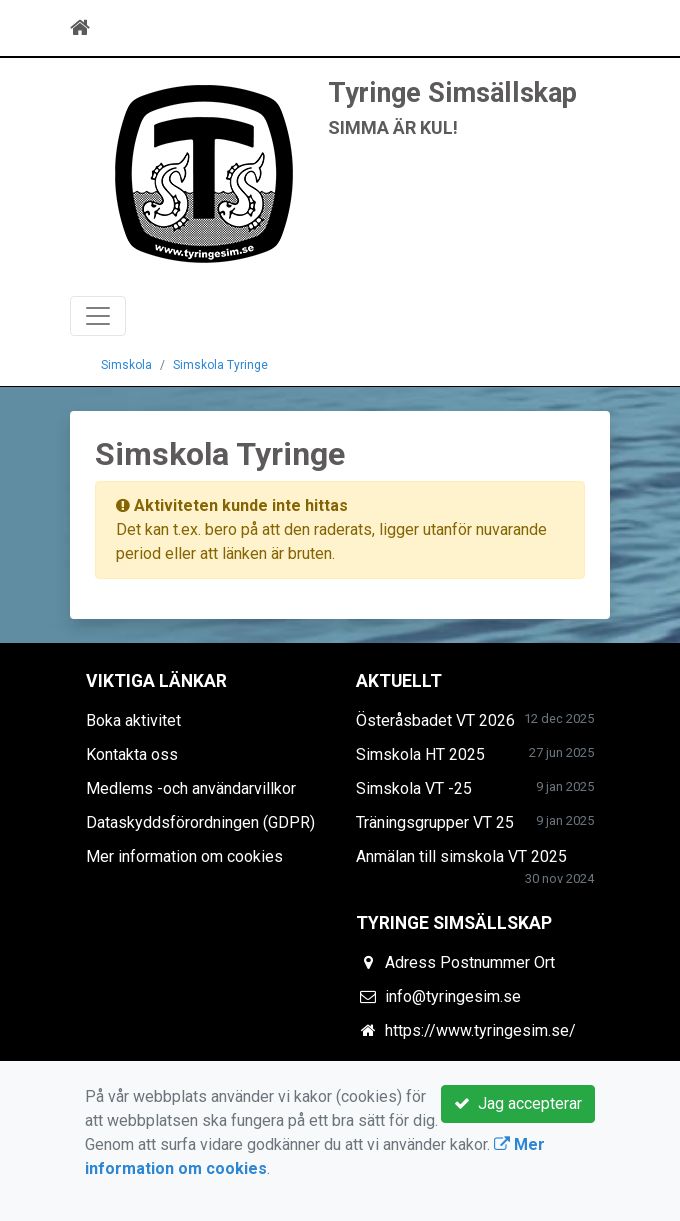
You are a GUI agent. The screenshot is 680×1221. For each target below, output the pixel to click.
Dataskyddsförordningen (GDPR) (200, 822)
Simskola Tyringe (220, 365)
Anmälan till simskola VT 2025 (461, 856)
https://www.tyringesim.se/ (480, 1030)
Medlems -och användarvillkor (191, 788)
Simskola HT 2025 (420, 754)
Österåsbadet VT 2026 (435, 720)
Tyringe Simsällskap (452, 93)
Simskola (126, 365)
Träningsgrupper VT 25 (435, 822)
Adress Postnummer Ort (470, 962)
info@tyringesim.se (453, 996)
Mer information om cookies (184, 856)
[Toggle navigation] (582, 28)
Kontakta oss (132, 754)
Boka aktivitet (133, 720)
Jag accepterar (518, 1103)
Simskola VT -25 (414, 788)
